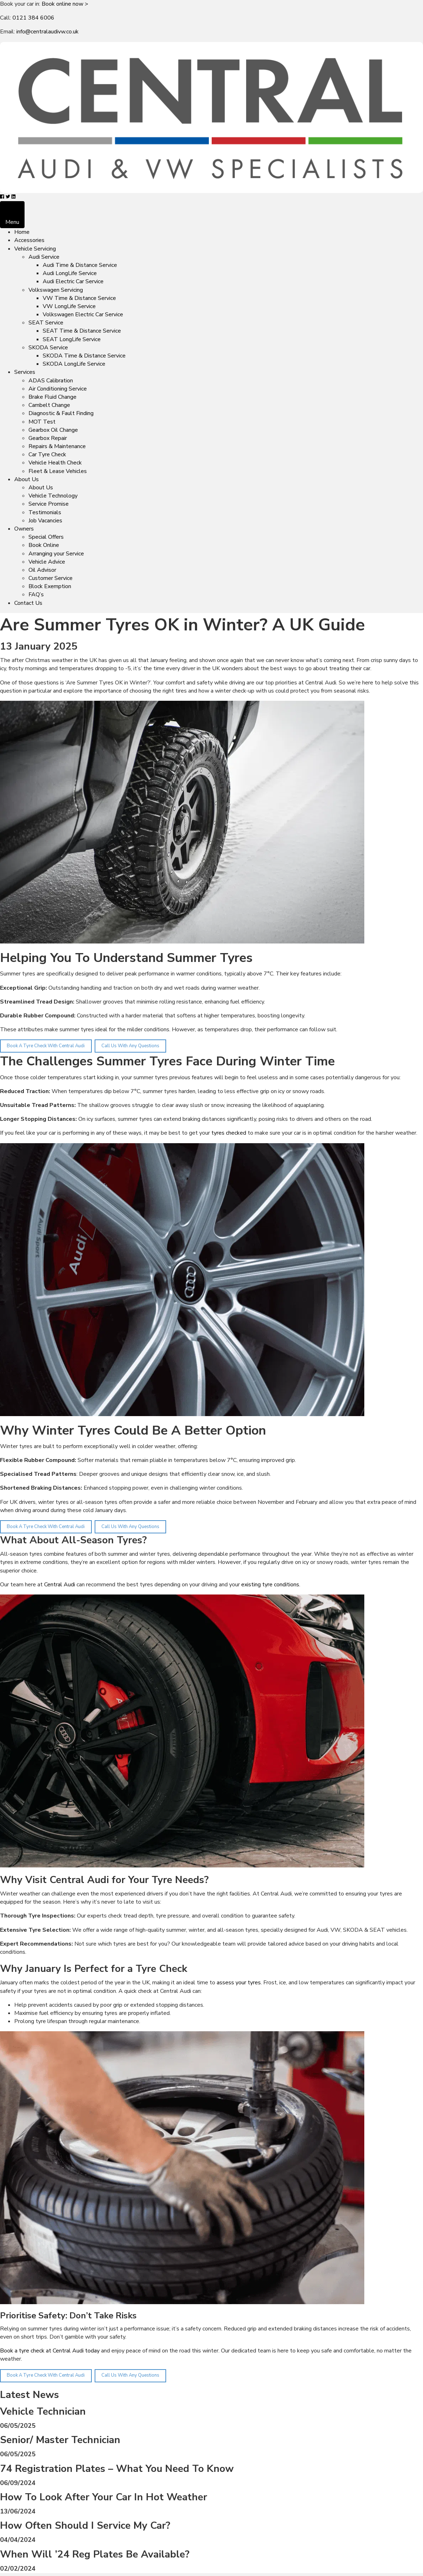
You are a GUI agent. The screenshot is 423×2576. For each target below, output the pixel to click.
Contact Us (28, 603)
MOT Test (41, 422)
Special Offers (46, 537)
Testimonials (44, 512)
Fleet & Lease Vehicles (57, 471)
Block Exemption (49, 586)
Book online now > (65, 4)
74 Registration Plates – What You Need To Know (117, 2468)
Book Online (43, 545)
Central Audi (59, 1584)
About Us (26, 479)
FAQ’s (36, 594)
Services (24, 372)
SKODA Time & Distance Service (84, 356)
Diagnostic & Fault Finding (61, 413)
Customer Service (50, 578)
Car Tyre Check (47, 454)
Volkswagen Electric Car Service (83, 314)
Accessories (29, 240)
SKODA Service (48, 347)
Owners (24, 529)
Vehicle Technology (53, 496)
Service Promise (48, 504)
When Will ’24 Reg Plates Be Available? (95, 2554)
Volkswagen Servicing (55, 290)
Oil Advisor (42, 570)
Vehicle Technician (43, 2411)
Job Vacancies (45, 521)
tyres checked (228, 1133)
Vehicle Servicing (35, 249)
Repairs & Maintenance (57, 446)
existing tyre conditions (270, 1584)
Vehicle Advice (46, 562)
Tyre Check (161, 1968)
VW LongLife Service (69, 306)
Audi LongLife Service (70, 273)
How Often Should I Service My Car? (85, 2525)
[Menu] (12, 214)
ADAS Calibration (50, 380)
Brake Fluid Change (52, 397)
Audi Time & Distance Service (80, 265)
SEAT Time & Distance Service (82, 331)
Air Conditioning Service (57, 389)
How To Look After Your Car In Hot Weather (103, 2497)
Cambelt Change (49, 405)
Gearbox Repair (47, 438)
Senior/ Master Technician (60, 2440)
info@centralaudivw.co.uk (47, 32)
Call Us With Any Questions (130, 1046)
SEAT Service (45, 323)
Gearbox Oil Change (53, 430)
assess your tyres (239, 1982)
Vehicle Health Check (55, 463)
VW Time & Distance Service (79, 298)
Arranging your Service (56, 554)
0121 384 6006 (33, 18)
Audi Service (43, 257)
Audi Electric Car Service (73, 281)
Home (22, 232)
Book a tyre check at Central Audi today (50, 2351)
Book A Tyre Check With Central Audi (46, 1046)
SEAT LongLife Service (72, 339)
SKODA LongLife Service (74, 364)
